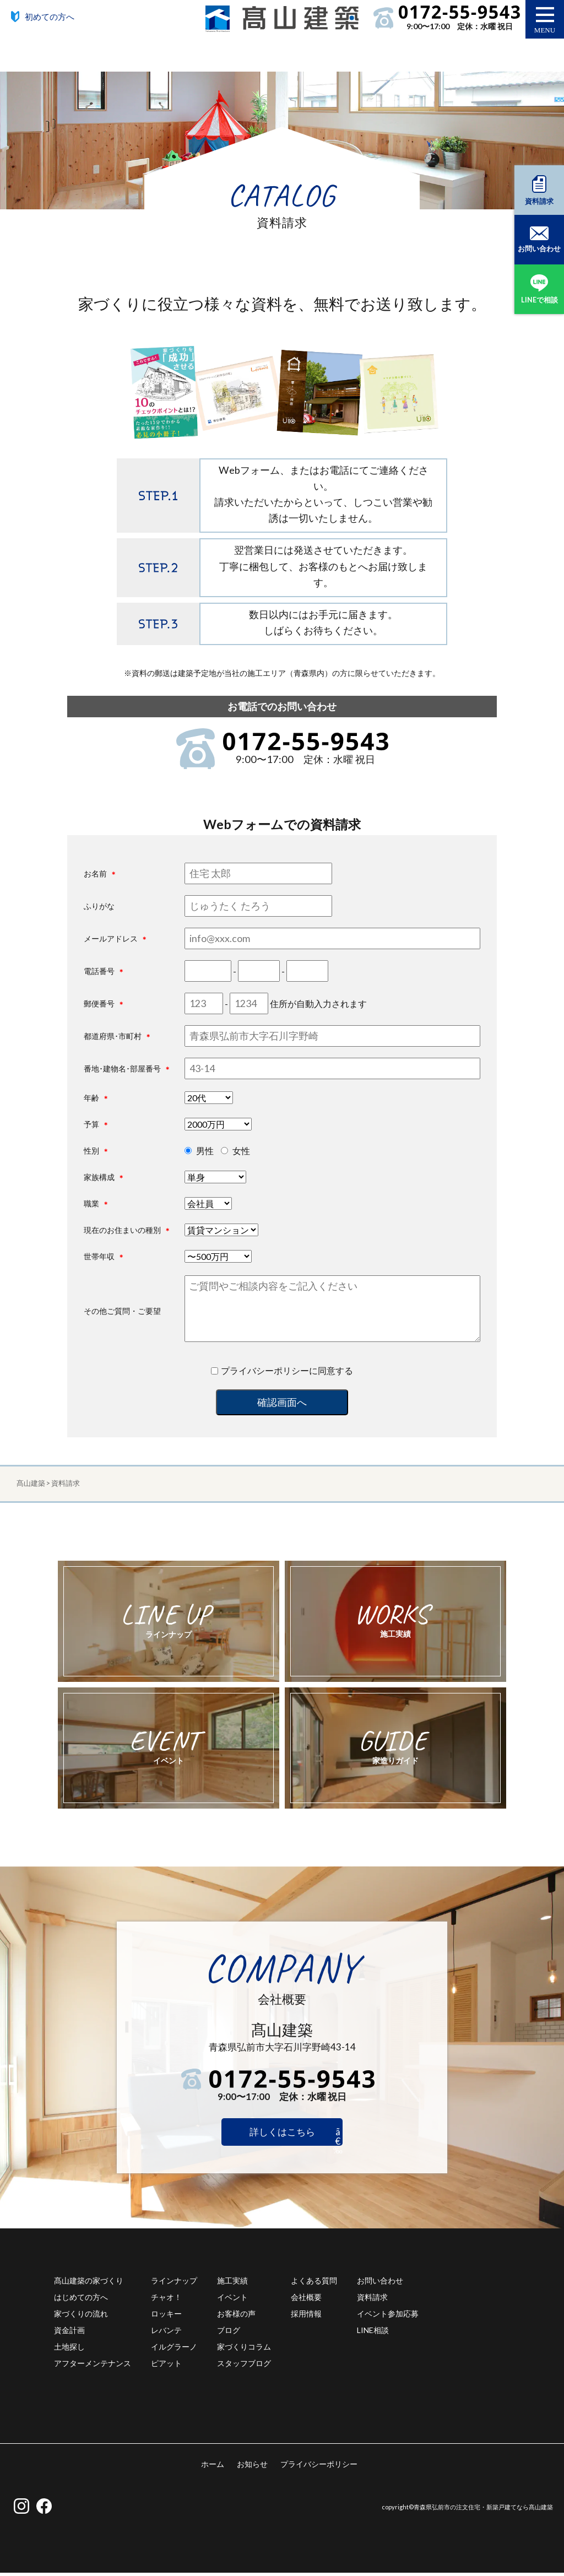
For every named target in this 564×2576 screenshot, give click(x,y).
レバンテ (166, 2333)
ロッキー (166, 2316)
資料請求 (372, 2300)
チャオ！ (166, 2300)
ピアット (166, 2366)
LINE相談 (373, 2333)
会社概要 (306, 2300)
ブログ (228, 2333)
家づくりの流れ (81, 2316)
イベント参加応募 (388, 2316)
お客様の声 (236, 2316)
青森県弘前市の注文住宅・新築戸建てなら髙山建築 (483, 2509)
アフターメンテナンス (92, 2366)
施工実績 (232, 2283)
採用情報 (306, 2316)
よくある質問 (314, 2283)
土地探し (69, 2350)
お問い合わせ (380, 2283)
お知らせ (252, 2467)
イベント (232, 2300)
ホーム (212, 2467)
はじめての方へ (81, 2300)
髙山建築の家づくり (88, 2283)
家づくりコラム (244, 2350)
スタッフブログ (244, 2366)
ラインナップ (174, 2283)
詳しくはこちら (282, 2134)
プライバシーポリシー (318, 2467)
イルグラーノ (174, 2350)
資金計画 (69, 2333)
